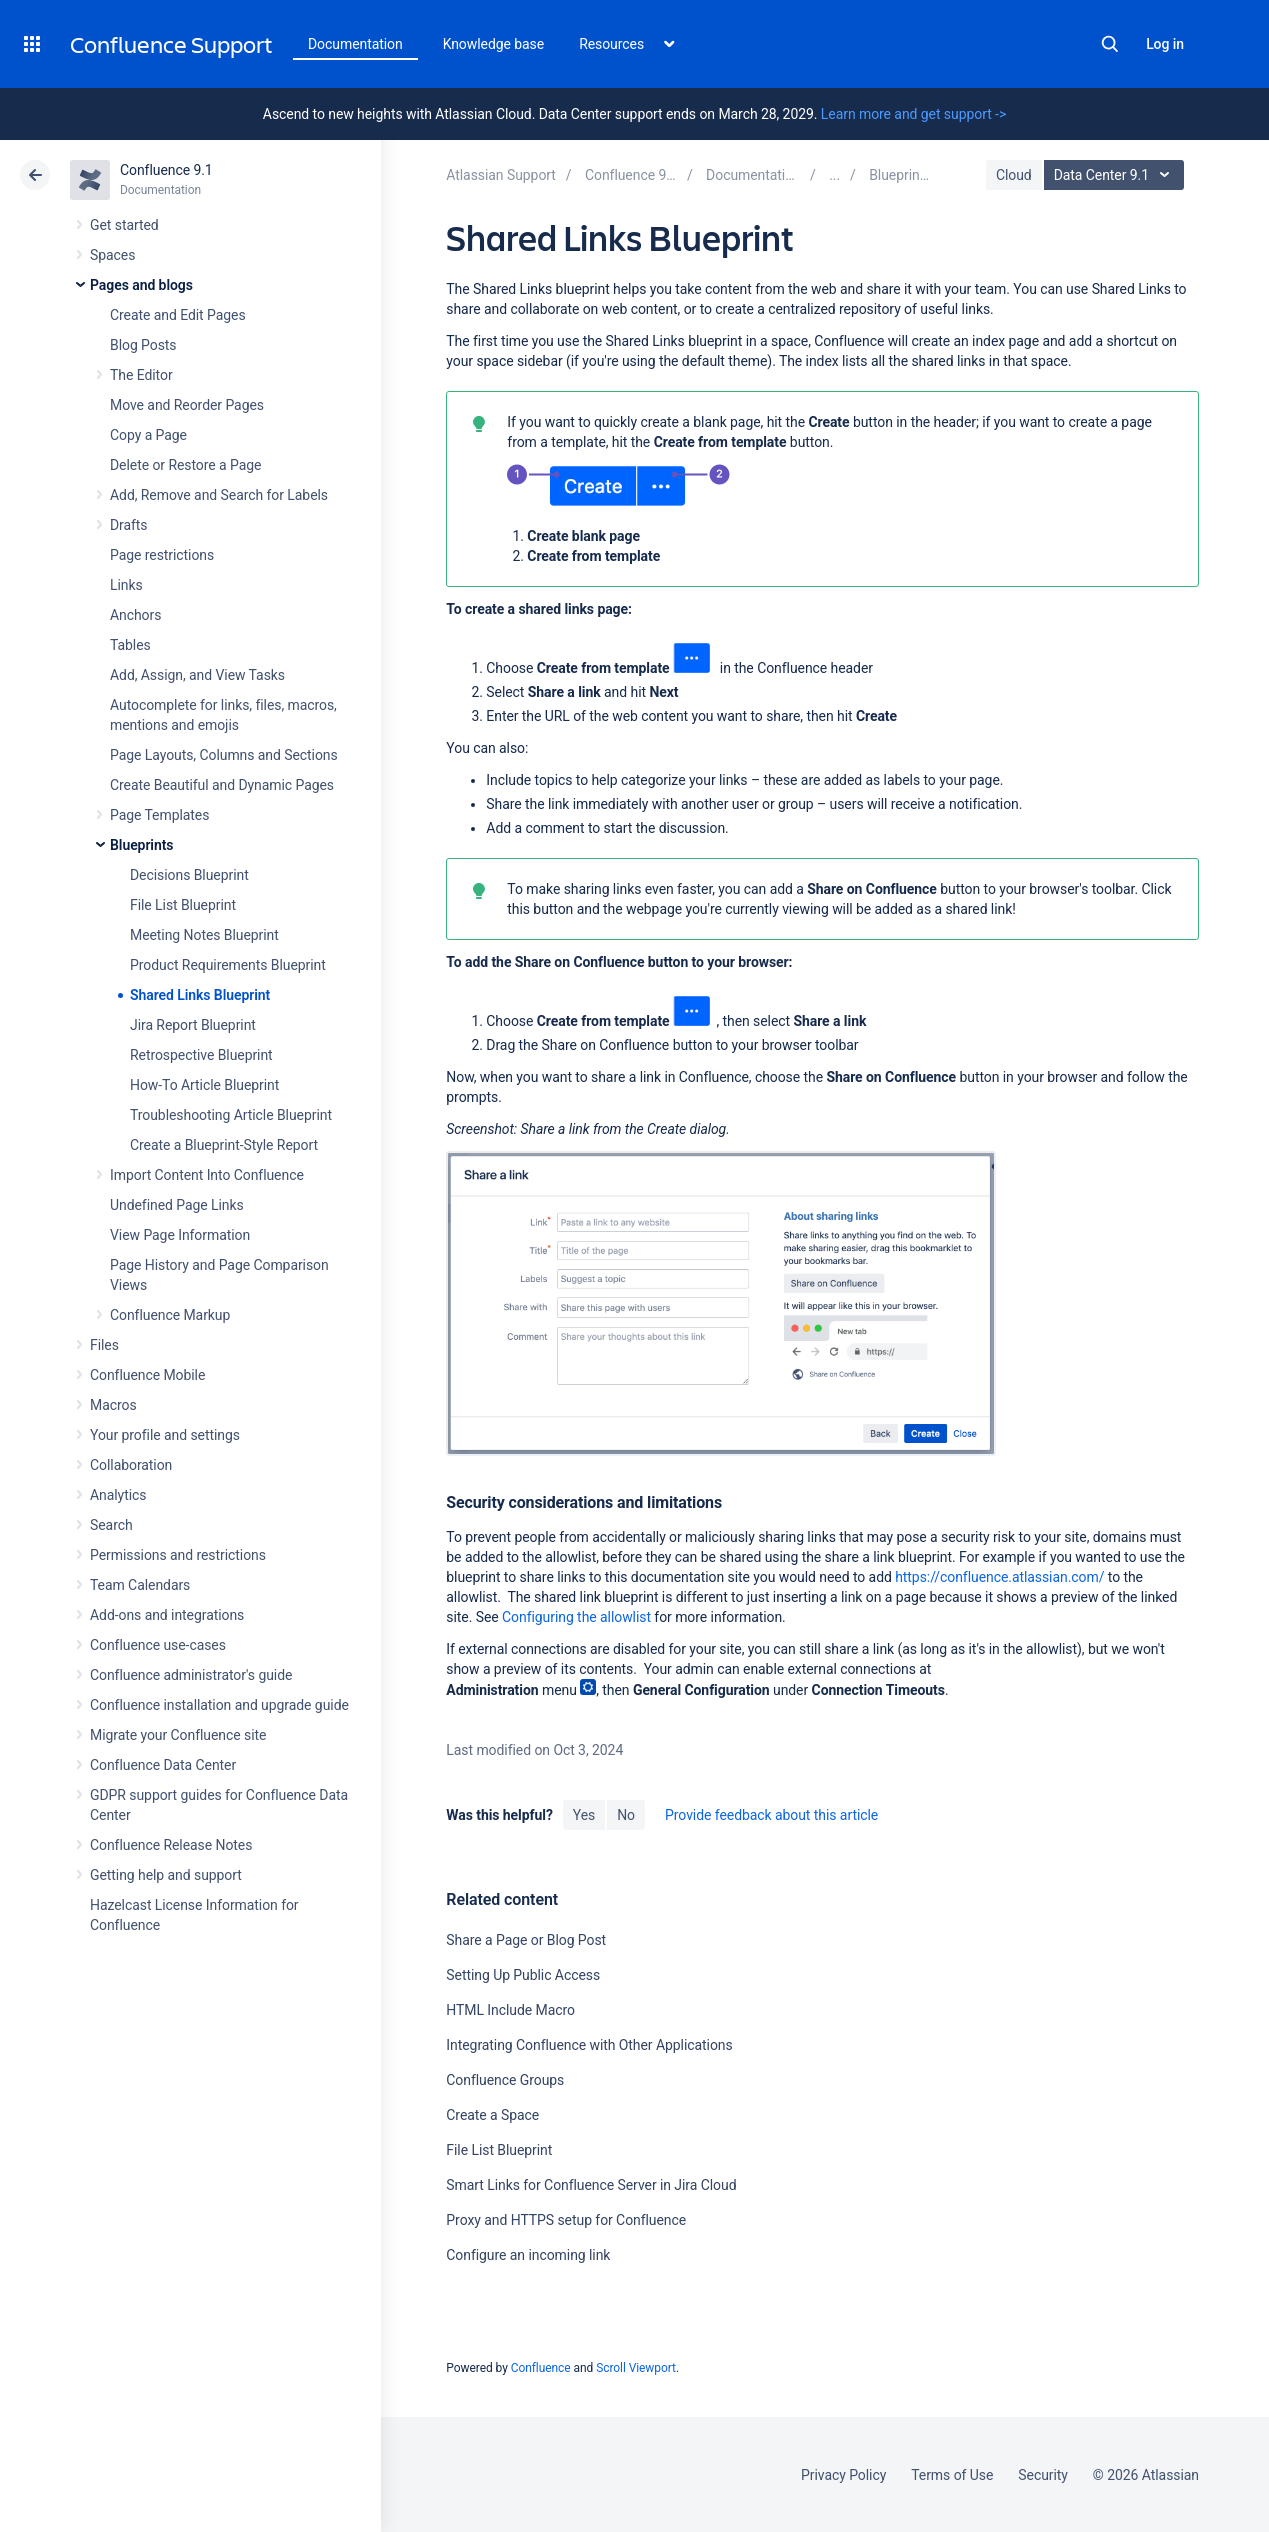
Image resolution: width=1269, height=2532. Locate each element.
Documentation (355, 44)
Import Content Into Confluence (207, 1175)
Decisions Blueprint (189, 875)
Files (104, 1345)
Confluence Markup (170, 1315)
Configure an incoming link (528, 2255)
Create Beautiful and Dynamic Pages (222, 785)
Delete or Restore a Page (185, 465)
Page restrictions (162, 555)
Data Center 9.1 (1116, 175)
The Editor (141, 375)
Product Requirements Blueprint (228, 965)
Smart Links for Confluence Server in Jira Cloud (591, 2185)
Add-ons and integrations (167, 1615)
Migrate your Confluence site (178, 1735)
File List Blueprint (183, 905)
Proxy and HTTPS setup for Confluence (566, 2220)
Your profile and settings (165, 1435)
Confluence (541, 2368)
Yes (584, 1815)
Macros (113, 1405)
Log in (1165, 44)
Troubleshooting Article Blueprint (231, 1115)
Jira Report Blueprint (193, 1025)
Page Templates (159, 815)
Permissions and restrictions (178, 1555)
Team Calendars (140, 1585)
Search (1110, 44)
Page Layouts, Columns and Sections (224, 755)
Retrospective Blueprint (201, 1055)
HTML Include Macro (510, 2010)
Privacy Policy (843, 2475)
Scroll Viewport (636, 2368)
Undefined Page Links (177, 1205)
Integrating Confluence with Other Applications (589, 2045)
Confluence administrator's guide (191, 1675)
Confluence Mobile (147, 1375)
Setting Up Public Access (523, 1975)
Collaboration (131, 1465)
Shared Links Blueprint (200, 995)
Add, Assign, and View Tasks (197, 675)
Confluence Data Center (163, 1765)
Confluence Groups (505, 2080)
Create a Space (492, 2115)
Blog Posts (143, 345)
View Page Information (180, 1235)
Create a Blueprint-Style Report (224, 1145)
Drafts (129, 525)
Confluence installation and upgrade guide (219, 1705)
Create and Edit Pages (178, 315)
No (626, 1815)
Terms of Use (952, 2475)
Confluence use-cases (158, 1645)
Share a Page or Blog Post (526, 1940)
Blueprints (141, 845)
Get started (124, 225)
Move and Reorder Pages (187, 405)
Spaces (112, 255)
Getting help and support (166, 1875)
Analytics (118, 1495)
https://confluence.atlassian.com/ (999, 1577)
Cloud (1014, 175)
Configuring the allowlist (576, 1617)
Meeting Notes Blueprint (204, 935)
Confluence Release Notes (171, 1845)
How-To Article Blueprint (204, 1085)
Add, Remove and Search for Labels (219, 495)
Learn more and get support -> (913, 114)
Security (1043, 2475)
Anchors (135, 615)
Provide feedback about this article (771, 1815)
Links (126, 585)
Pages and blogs (141, 285)
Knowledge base (494, 44)
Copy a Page (148, 435)
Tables (130, 645)
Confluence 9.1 (166, 170)
